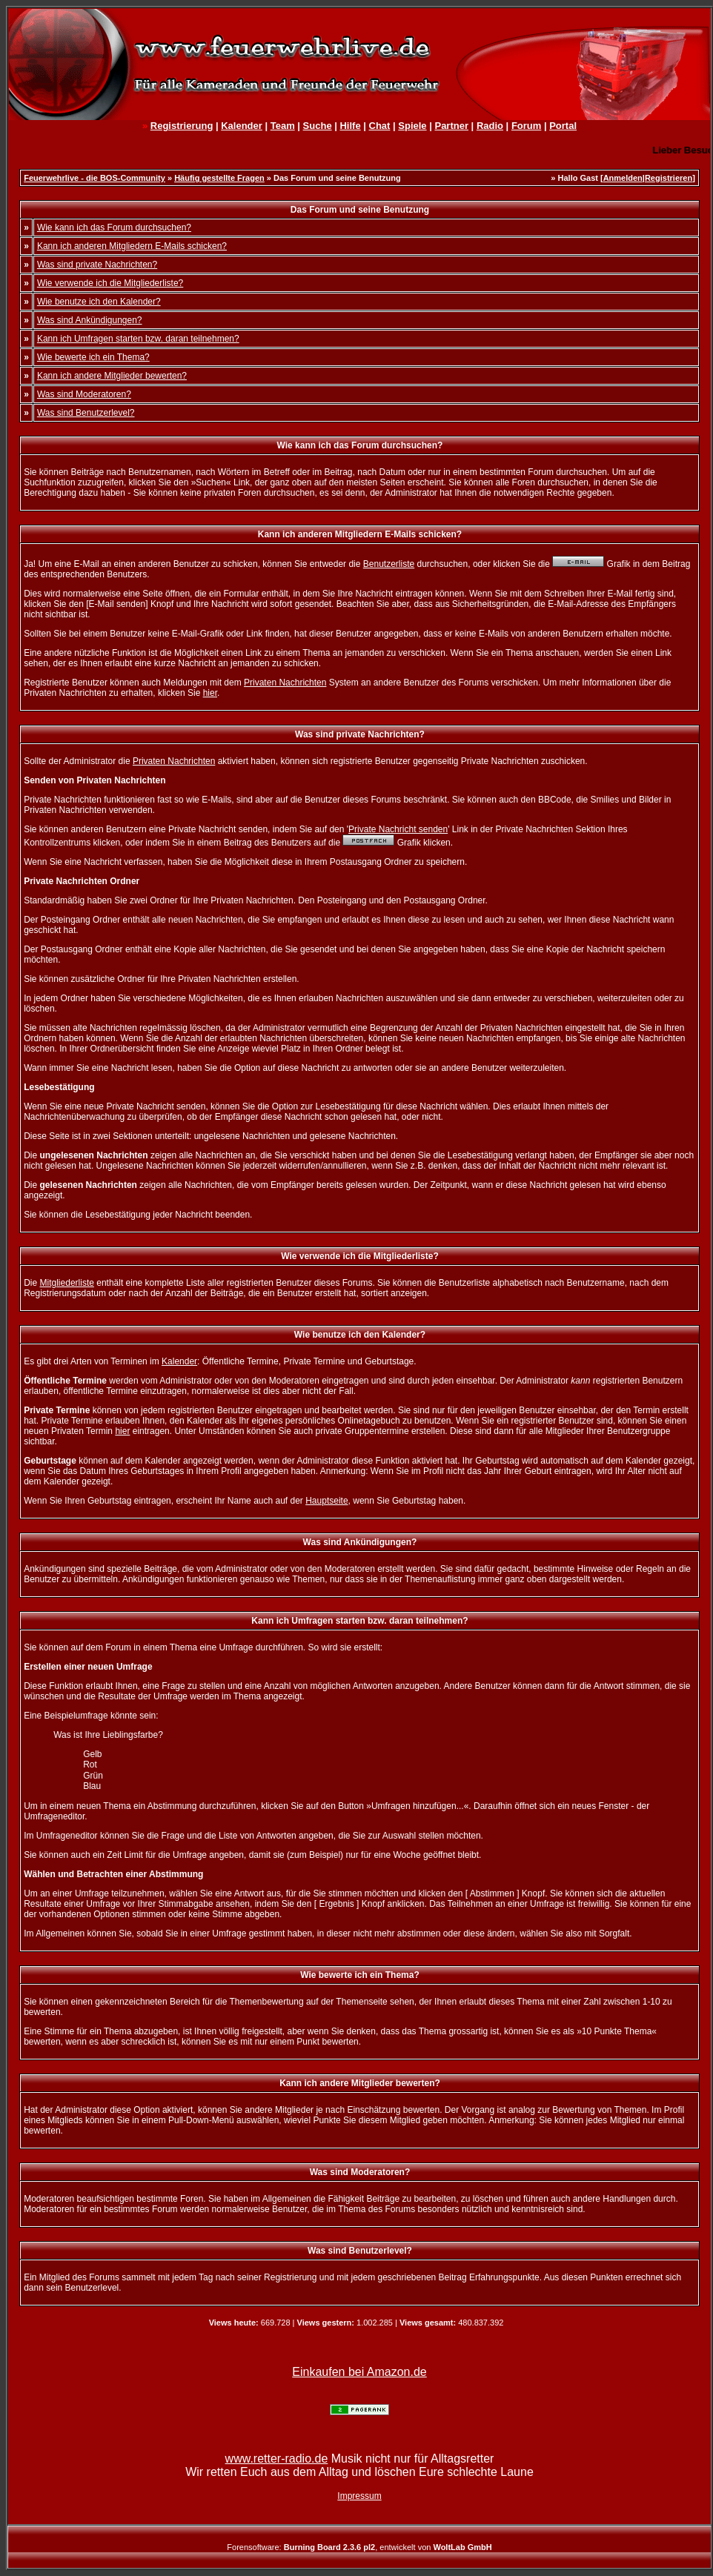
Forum (526, 125)
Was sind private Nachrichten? (97, 264)
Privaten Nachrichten (285, 682)
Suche (317, 125)
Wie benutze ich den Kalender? (99, 301)
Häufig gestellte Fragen (219, 177)
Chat (380, 125)
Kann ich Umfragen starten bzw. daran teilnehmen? (138, 338)
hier (210, 693)
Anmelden (623, 177)
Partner (451, 125)
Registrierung (181, 125)
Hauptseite (326, 1501)
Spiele (412, 125)
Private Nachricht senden (398, 829)
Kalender (241, 125)
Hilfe (349, 125)
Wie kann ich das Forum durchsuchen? (114, 227)
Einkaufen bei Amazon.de (359, 2372)
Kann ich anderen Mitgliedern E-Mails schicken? (132, 246)
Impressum (359, 2496)
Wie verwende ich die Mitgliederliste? (110, 283)
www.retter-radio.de (276, 2458)
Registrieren (668, 177)
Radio (490, 125)
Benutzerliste (388, 564)
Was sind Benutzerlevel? (86, 413)
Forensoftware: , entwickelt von (359, 2547)
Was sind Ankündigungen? (89, 320)
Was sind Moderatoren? (84, 394)
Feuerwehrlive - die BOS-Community (94, 177)
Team (283, 125)
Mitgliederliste (67, 1283)
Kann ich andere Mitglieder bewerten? (112, 376)
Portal (563, 125)
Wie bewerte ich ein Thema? (93, 357)
